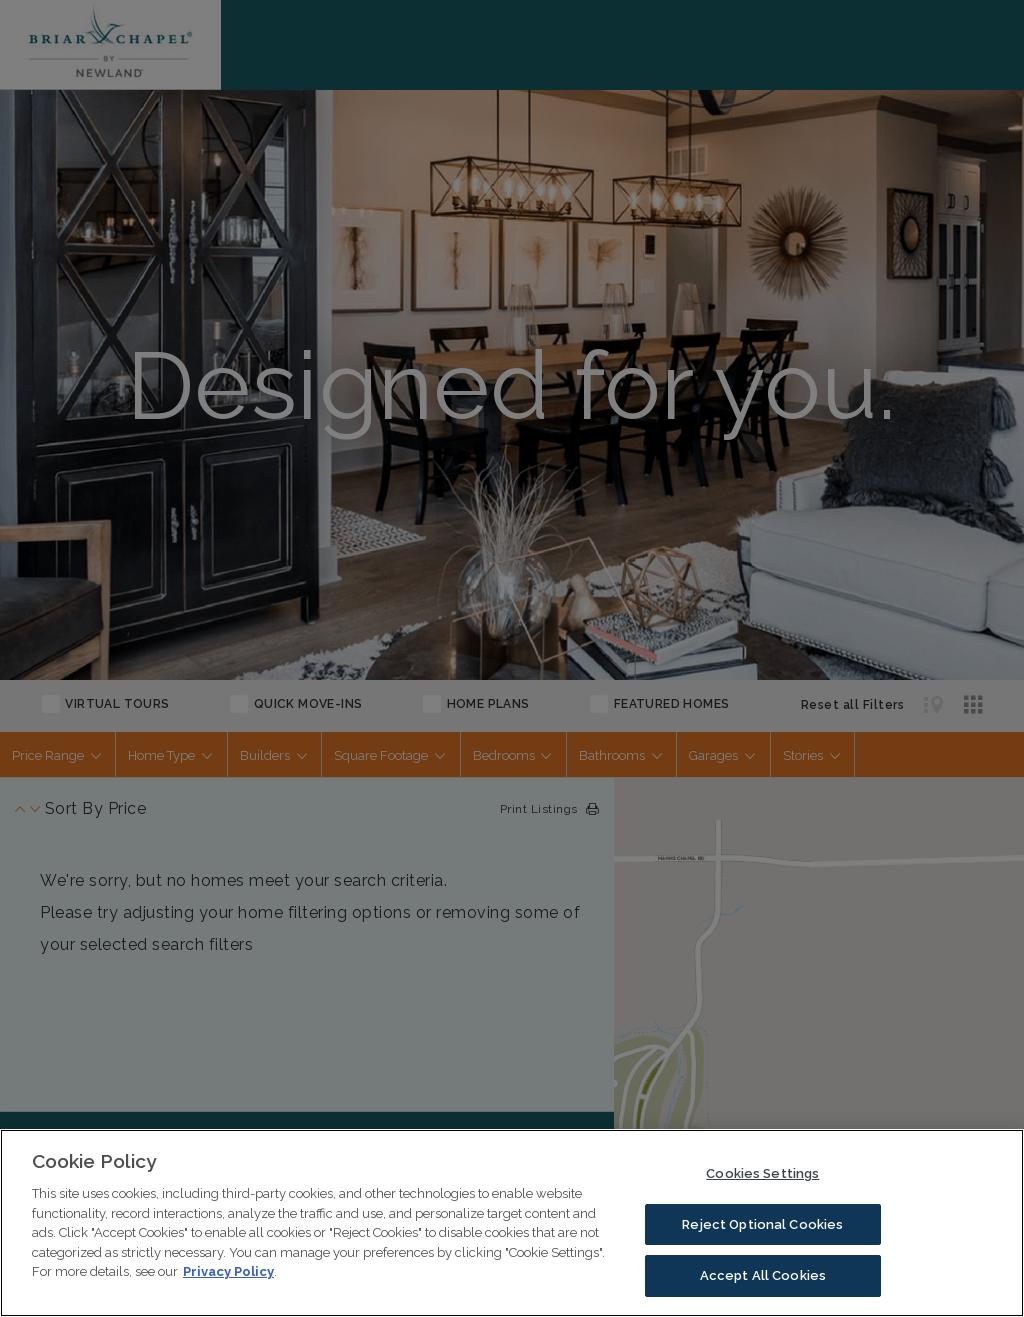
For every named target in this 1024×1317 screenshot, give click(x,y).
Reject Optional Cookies (762, 1224)
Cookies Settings (762, 1173)
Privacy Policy (228, 1271)
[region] (512, 1223)
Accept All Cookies (763, 1275)
